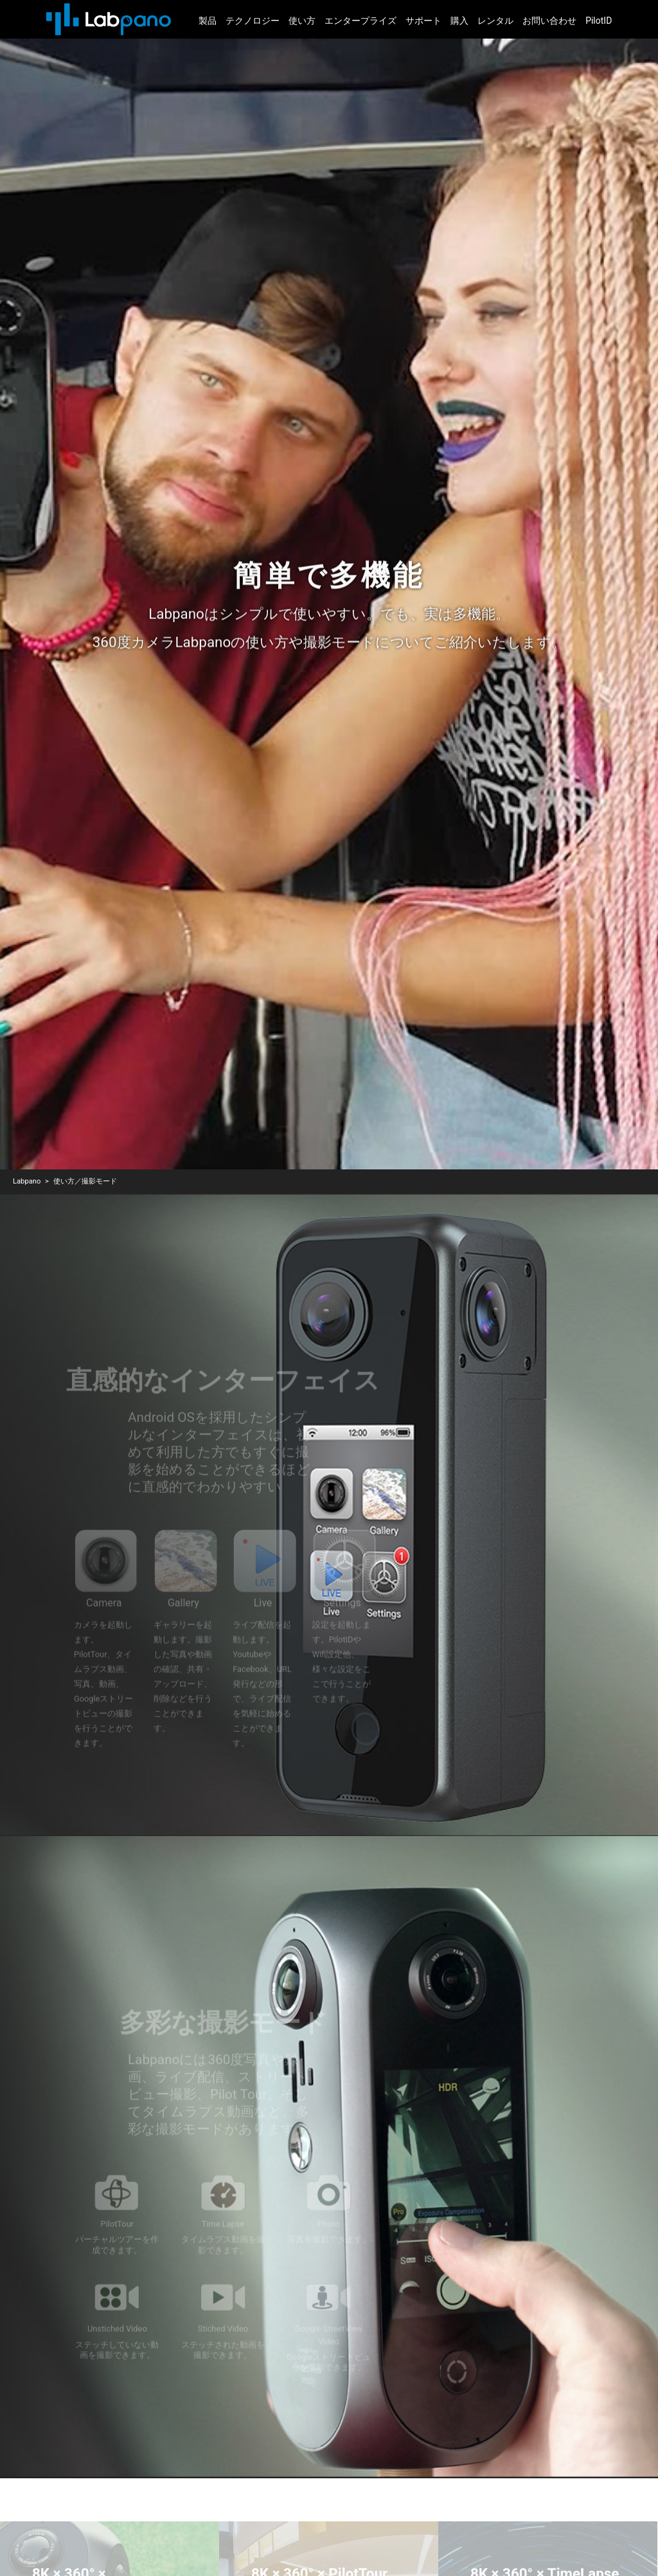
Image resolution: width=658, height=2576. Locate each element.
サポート (423, 20)
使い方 (302, 20)
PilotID (598, 20)
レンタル (495, 20)
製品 (208, 20)
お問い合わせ (549, 20)
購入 (459, 20)
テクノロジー (253, 20)
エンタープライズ (360, 20)
